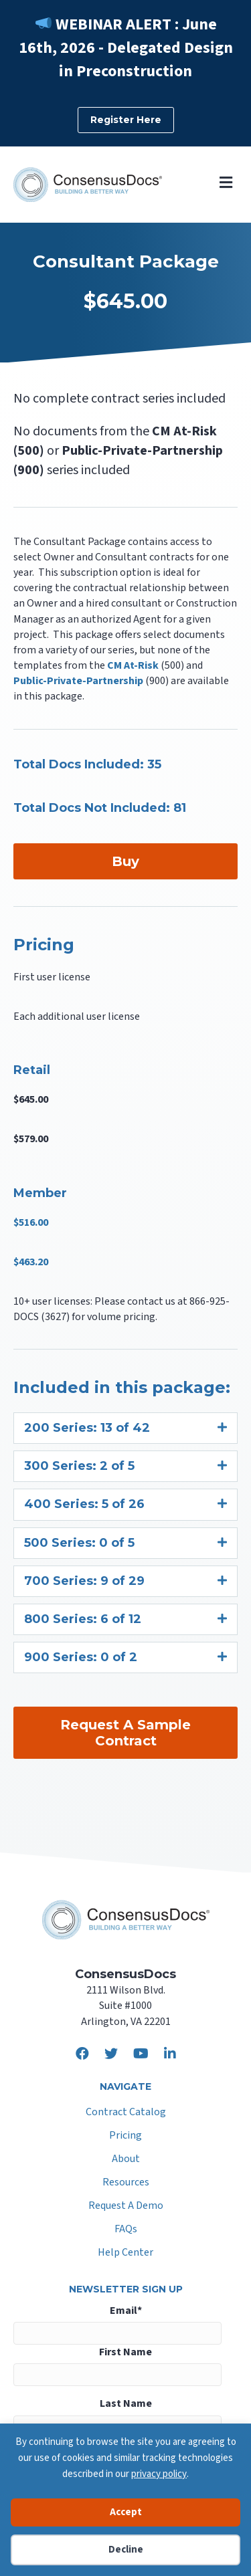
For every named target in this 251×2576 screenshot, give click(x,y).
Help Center (125, 2253)
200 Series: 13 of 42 (87, 1427)
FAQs (125, 2230)
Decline (125, 2550)
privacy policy (159, 2474)
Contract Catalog (126, 2113)
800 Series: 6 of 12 (82, 1619)
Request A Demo (125, 2206)
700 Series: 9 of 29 (84, 1581)
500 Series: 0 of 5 (79, 1542)
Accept (126, 2512)
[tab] (125, 1428)
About (126, 2159)
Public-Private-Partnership (78, 680)
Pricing (125, 2136)
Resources (125, 2183)
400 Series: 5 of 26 (84, 1504)
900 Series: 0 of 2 (80, 1657)
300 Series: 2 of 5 (79, 1466)
